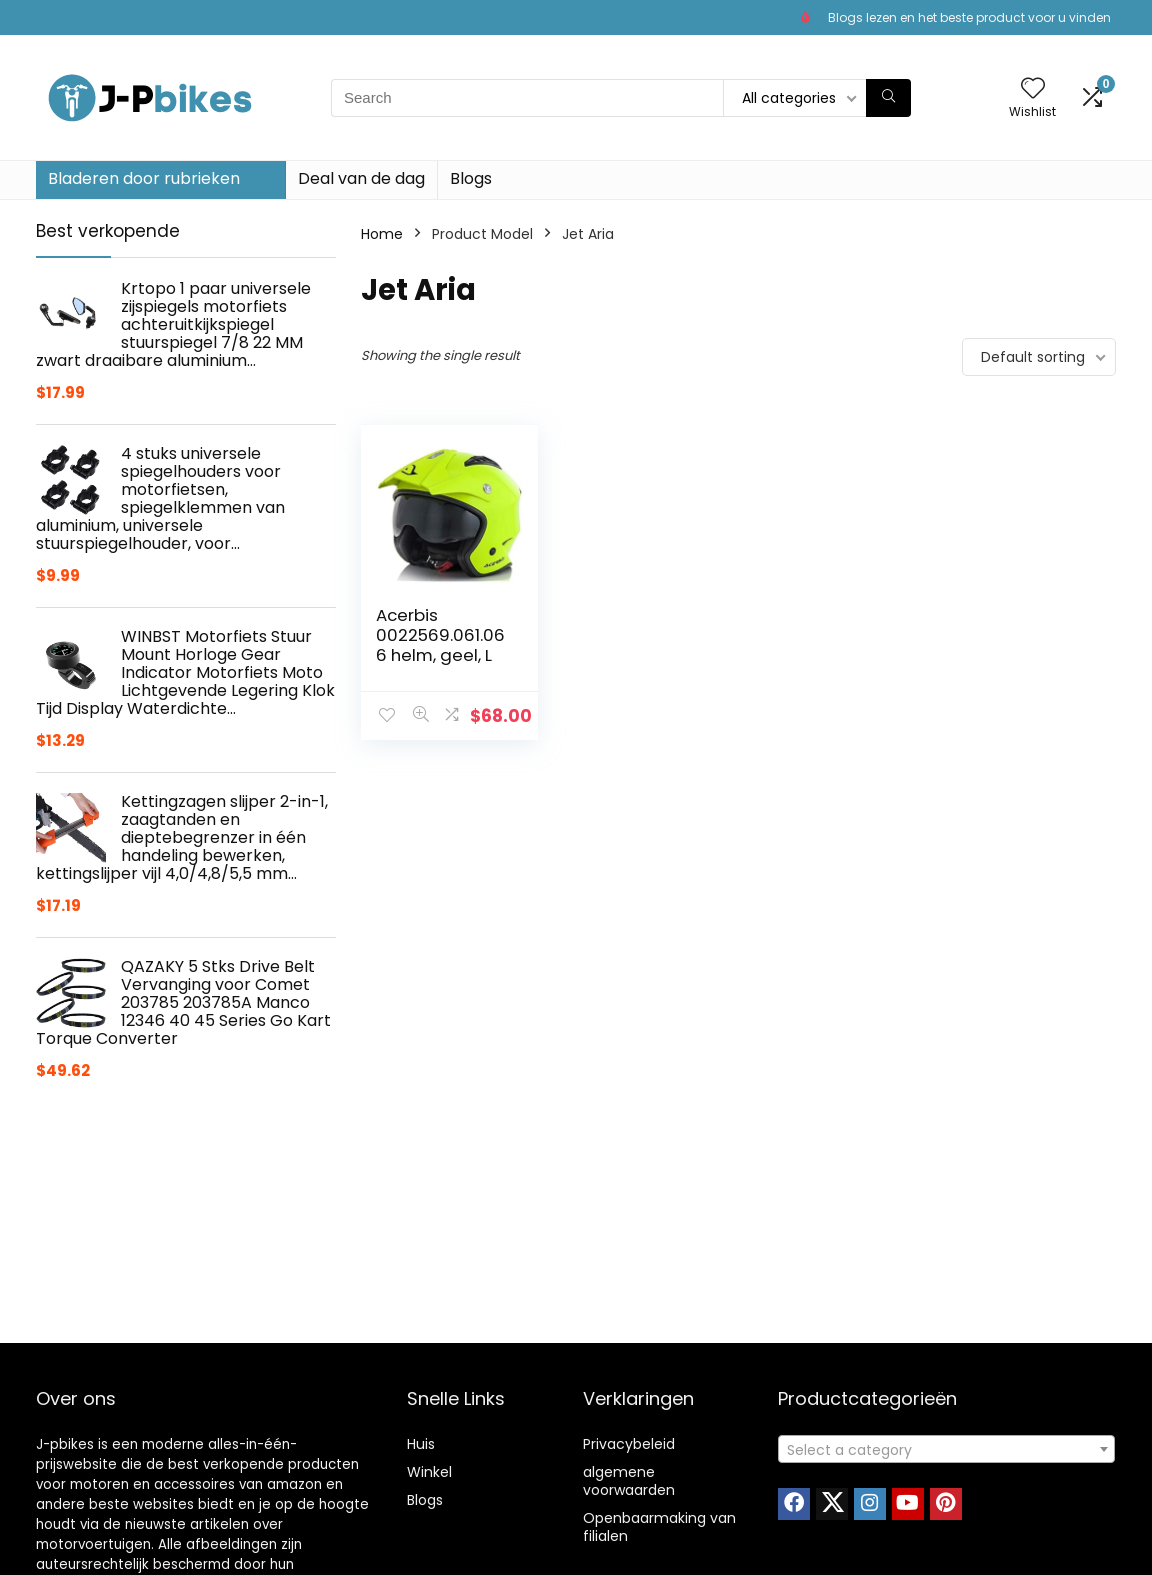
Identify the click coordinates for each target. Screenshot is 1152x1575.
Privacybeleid (629, 1444)
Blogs (471, 178)
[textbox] (946, 1450)
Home (382, 234)
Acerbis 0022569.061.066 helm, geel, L (440, 635)
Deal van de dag (361, 178)
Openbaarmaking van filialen (659, 1527)
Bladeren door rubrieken (144, 178)
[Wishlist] (1033, 89)
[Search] (888, 98)
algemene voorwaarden (629, 1481)
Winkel (429, 1472)
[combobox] (946, 1449)
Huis (421, 1444)
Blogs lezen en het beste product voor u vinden (969, 17)
